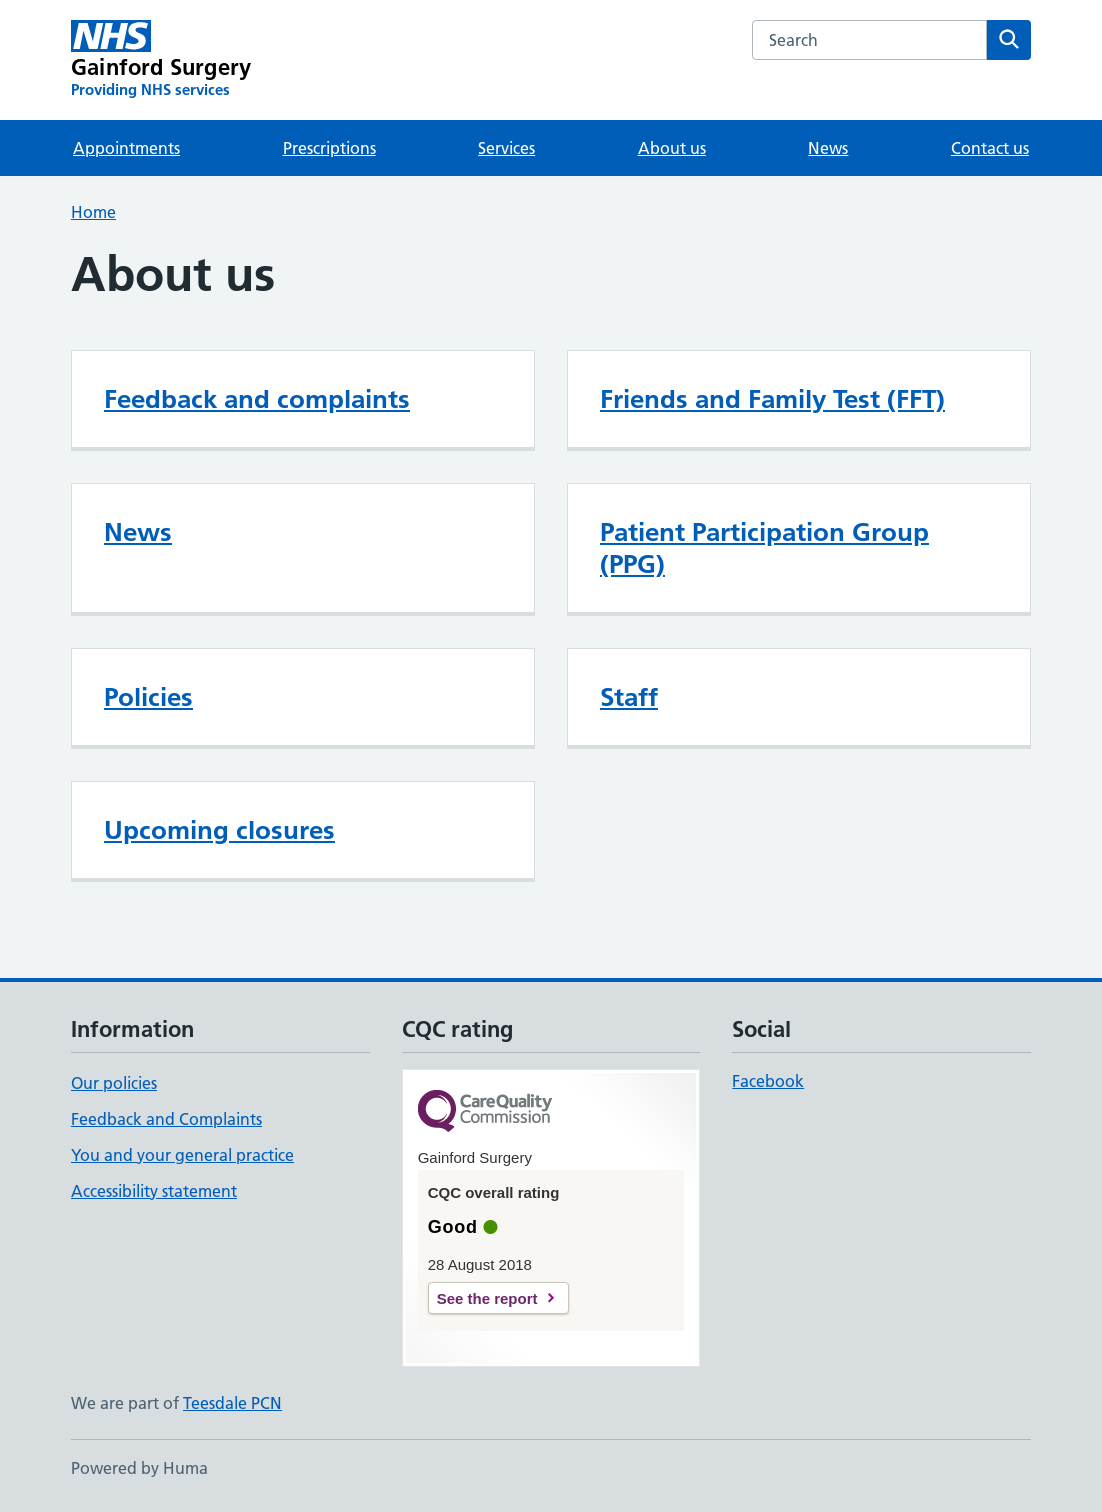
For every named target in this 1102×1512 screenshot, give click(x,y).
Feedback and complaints (257, 399)
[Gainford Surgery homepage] (161, 60)
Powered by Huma (139, 1468)
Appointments (126, 148)
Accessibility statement (154, 1191)
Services (506, 148)
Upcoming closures (219, 830)
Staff (629, 697)
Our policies (114, 1083)
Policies (148, 697)
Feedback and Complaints (166, 1119)
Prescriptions (329, 148)
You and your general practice (182, 1155)
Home (93, 212)
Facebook (768, 1081)
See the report (487, 1298)
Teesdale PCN (232, 1403)
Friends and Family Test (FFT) (772, 399)
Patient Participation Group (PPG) (764, 548)
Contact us (990, 148)
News (828, 148)
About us (672, 148)
